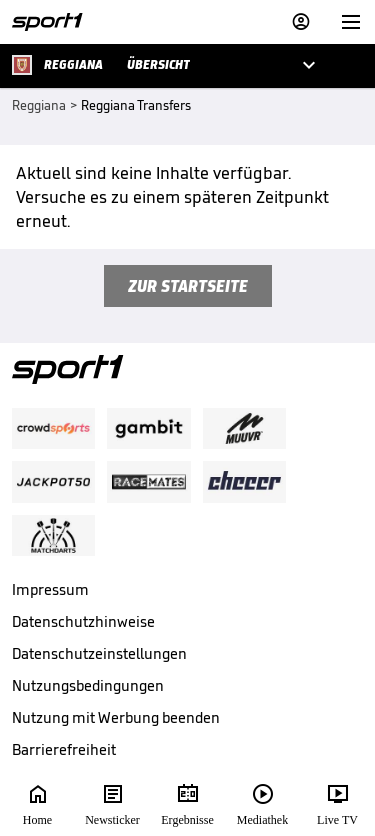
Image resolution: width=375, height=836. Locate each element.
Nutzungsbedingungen (88, 685)
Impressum (50, 589)
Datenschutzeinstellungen (99, 653)
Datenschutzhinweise (83, 621)
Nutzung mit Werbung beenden (116, 717)
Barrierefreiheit (64, 749)
